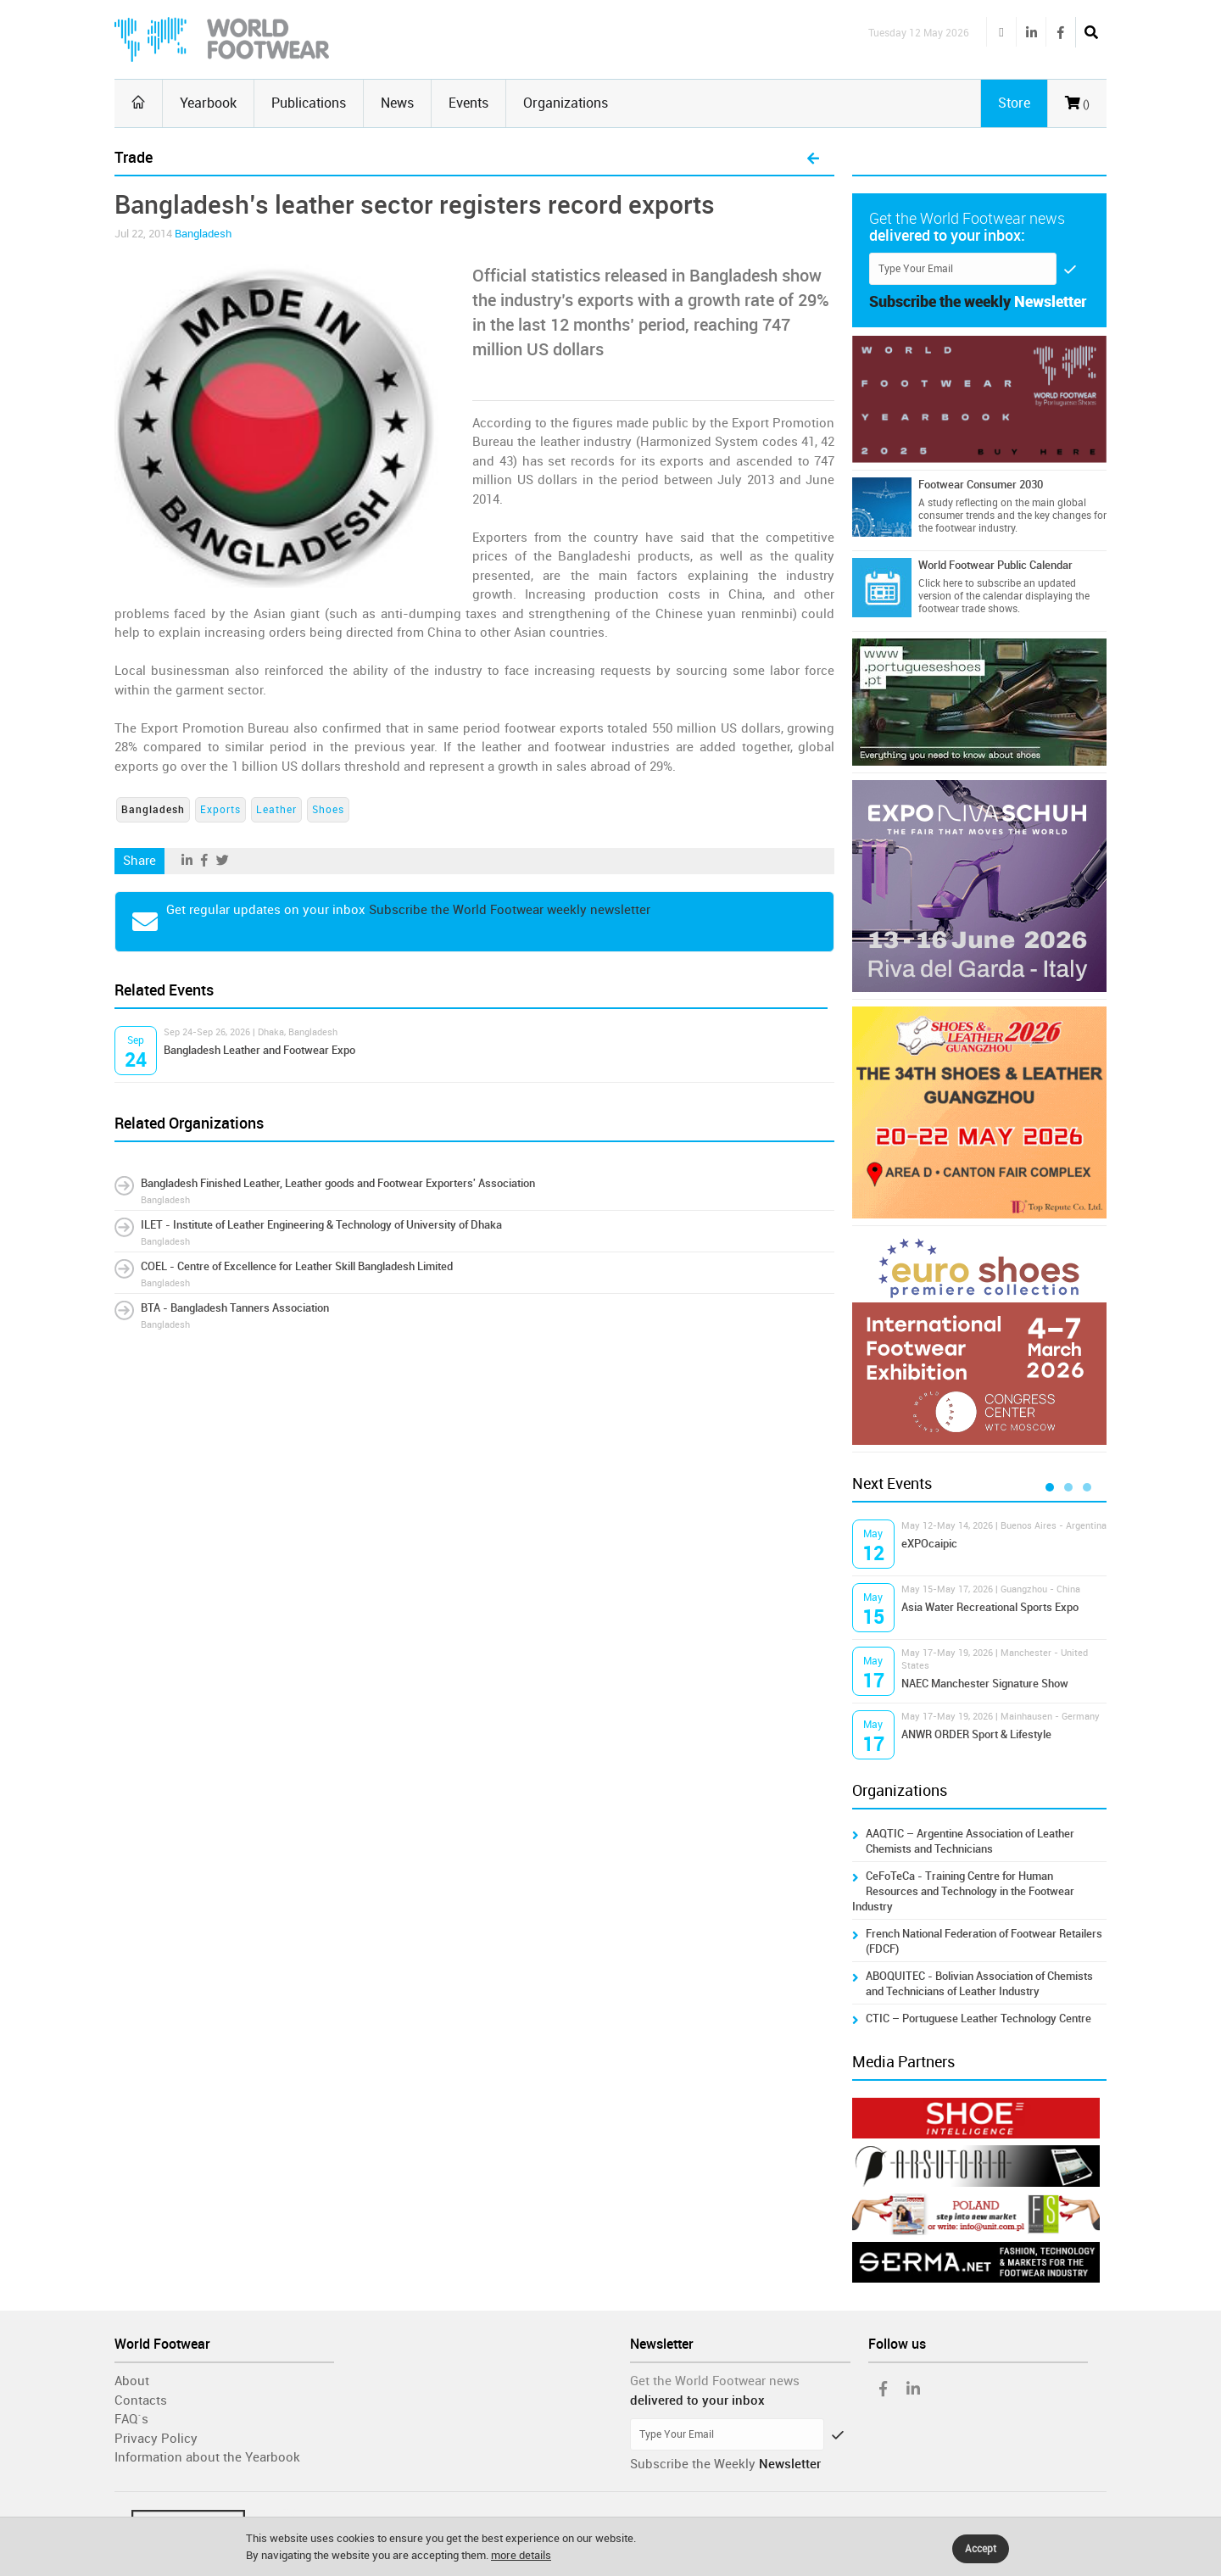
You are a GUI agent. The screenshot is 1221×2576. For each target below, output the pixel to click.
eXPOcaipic (929, 1543)
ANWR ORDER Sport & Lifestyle (976, 1734)
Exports (220, 810)
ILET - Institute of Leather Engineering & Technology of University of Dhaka (321, 1224)
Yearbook (208, 103)
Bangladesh (203, 233)
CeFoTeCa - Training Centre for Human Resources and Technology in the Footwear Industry (963, 1891)
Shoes (328, 810)
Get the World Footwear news (715, 2381)
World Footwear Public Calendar (995, 565)
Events (468, 103)
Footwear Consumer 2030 (980, 484)
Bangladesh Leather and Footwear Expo (259, 1050)
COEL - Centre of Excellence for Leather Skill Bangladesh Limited (297, 1266)
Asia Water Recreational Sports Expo (990, 1607)
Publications (308, 103)
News (397, 103)
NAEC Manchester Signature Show (984, 1683)
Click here (940, 583)
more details (521, 2555)
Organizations (565, 103)
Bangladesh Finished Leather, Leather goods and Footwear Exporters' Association (338, 1183)
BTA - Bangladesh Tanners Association (235, 1308)
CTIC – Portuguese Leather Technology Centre (978, 2018)
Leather (276, 810)
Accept (980, 2549)
